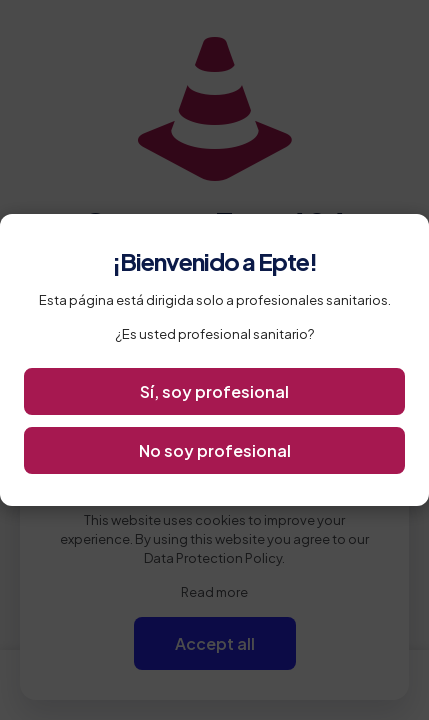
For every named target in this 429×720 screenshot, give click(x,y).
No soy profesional (215, 450)
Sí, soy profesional (214, 391)
